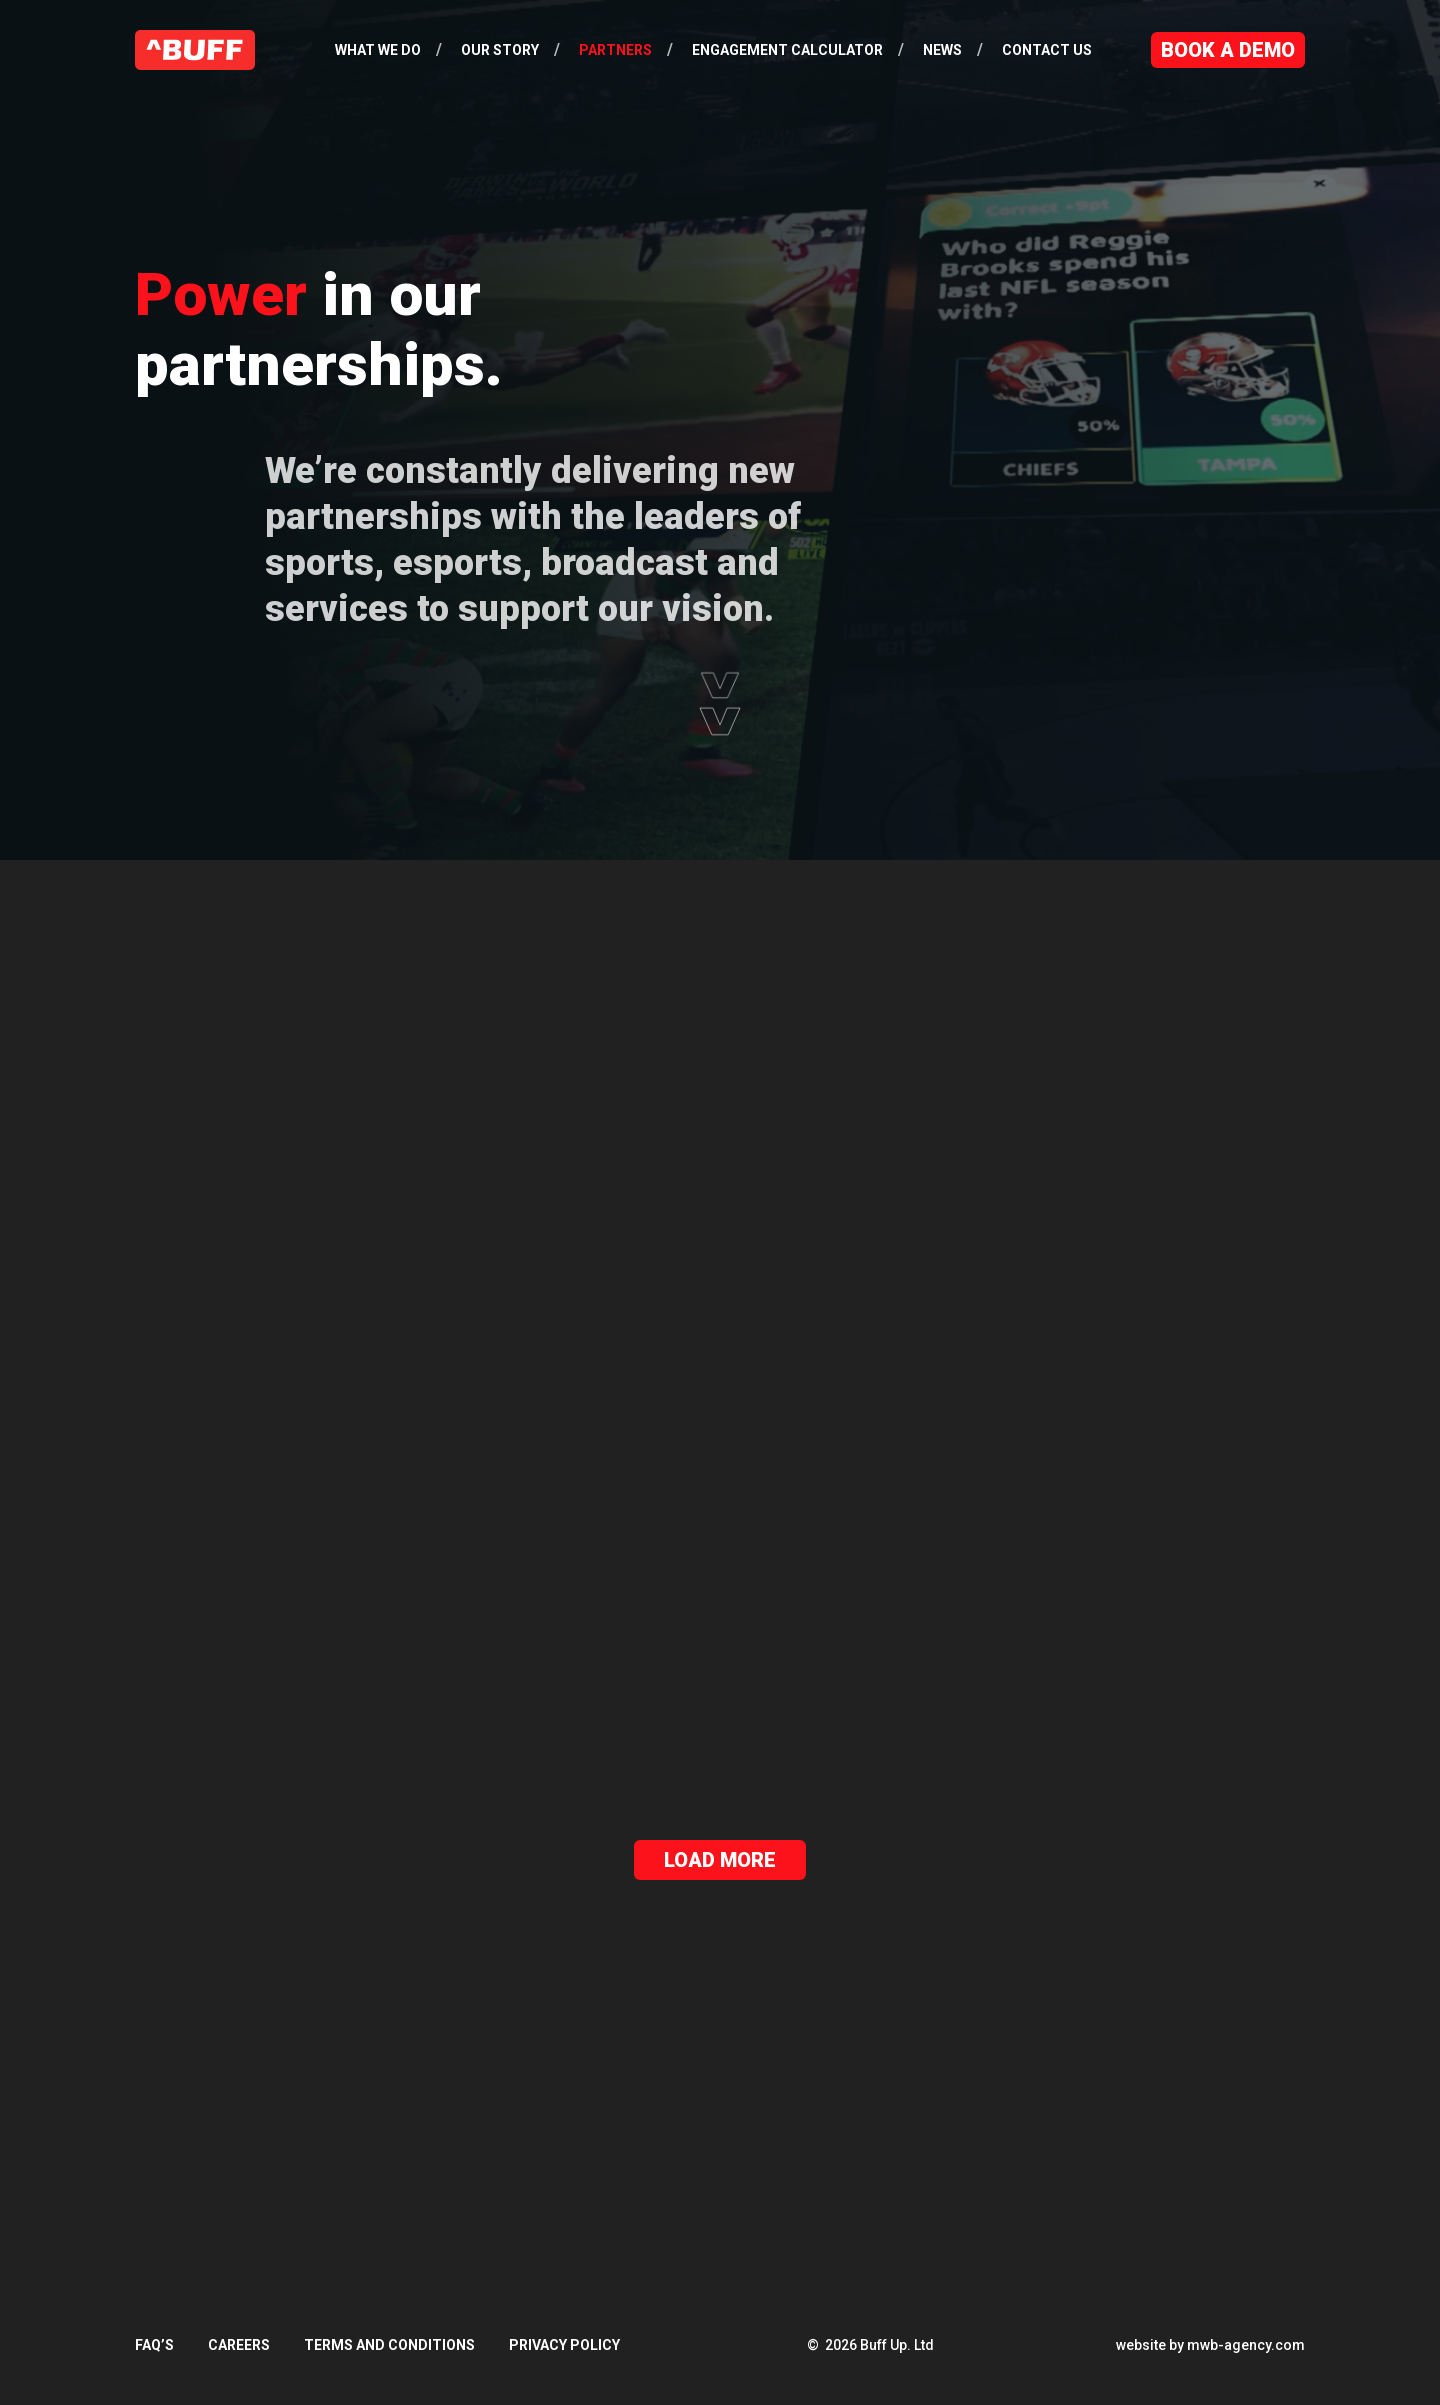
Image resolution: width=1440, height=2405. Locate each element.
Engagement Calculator (787, 50)
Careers (239, 2345)
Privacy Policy (564, 2345)
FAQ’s (154, 2345)
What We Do (378, 50)
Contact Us (1047, 50)
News (942, 50)
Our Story (500, 50)
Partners (615, 50)
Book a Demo (1228, 50)
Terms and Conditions (389, 2345)
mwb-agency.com (1246, 2345)
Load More (720, 1860)
